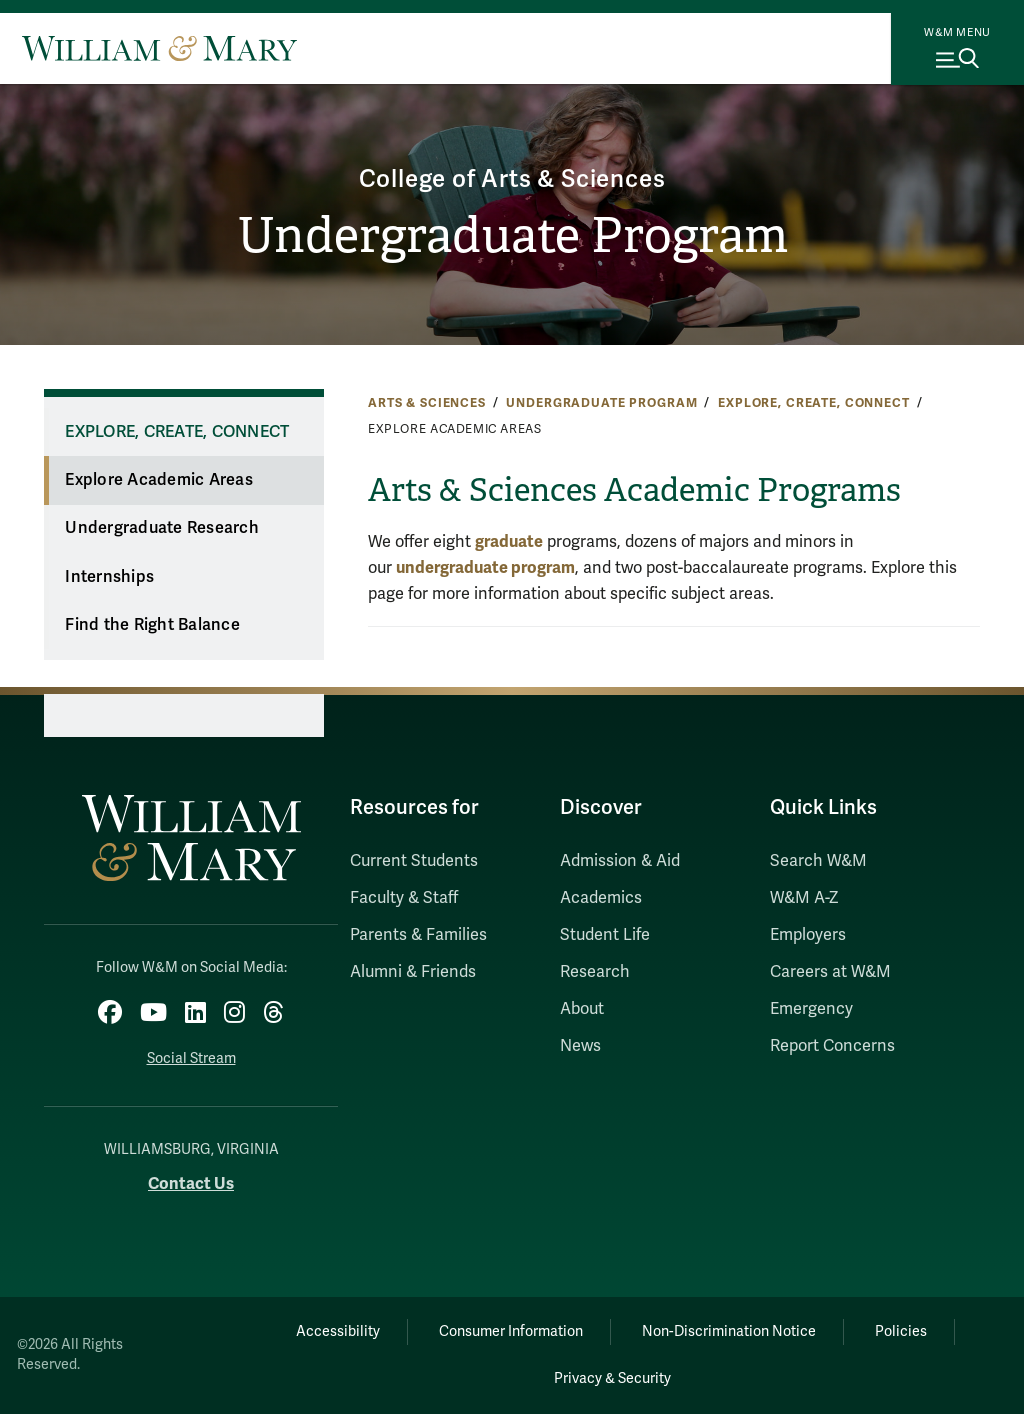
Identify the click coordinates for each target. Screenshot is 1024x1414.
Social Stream (191, 1058)
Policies (901, 1331)
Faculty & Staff (404, 898)
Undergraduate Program (512, 235)
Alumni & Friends (413, 972)
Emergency (811, 1009)
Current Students (414, 861)
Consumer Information (511, 1331)
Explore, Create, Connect (814, 403)
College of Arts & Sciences (512, 179)
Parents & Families (418, 935)
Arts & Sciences (427, 403)
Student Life (605, 935)
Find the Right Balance (152, 625)
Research (595, 972)
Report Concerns (832, 1046)
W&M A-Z (804, 898)
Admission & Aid (620, 861)
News (580, 1046)
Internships (109, 577)
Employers (808, 935)
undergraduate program (485, 567)
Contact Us (191, 1183)
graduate (509, 541)
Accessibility (338, 1331)
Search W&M (818, 861)
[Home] (159, 48)
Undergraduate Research (162, 528)
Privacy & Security (612, 1378)
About (582, 1009)
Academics (601, 898)
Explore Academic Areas (159, 480)
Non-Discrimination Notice (729, 1331)
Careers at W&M (830, 972)
